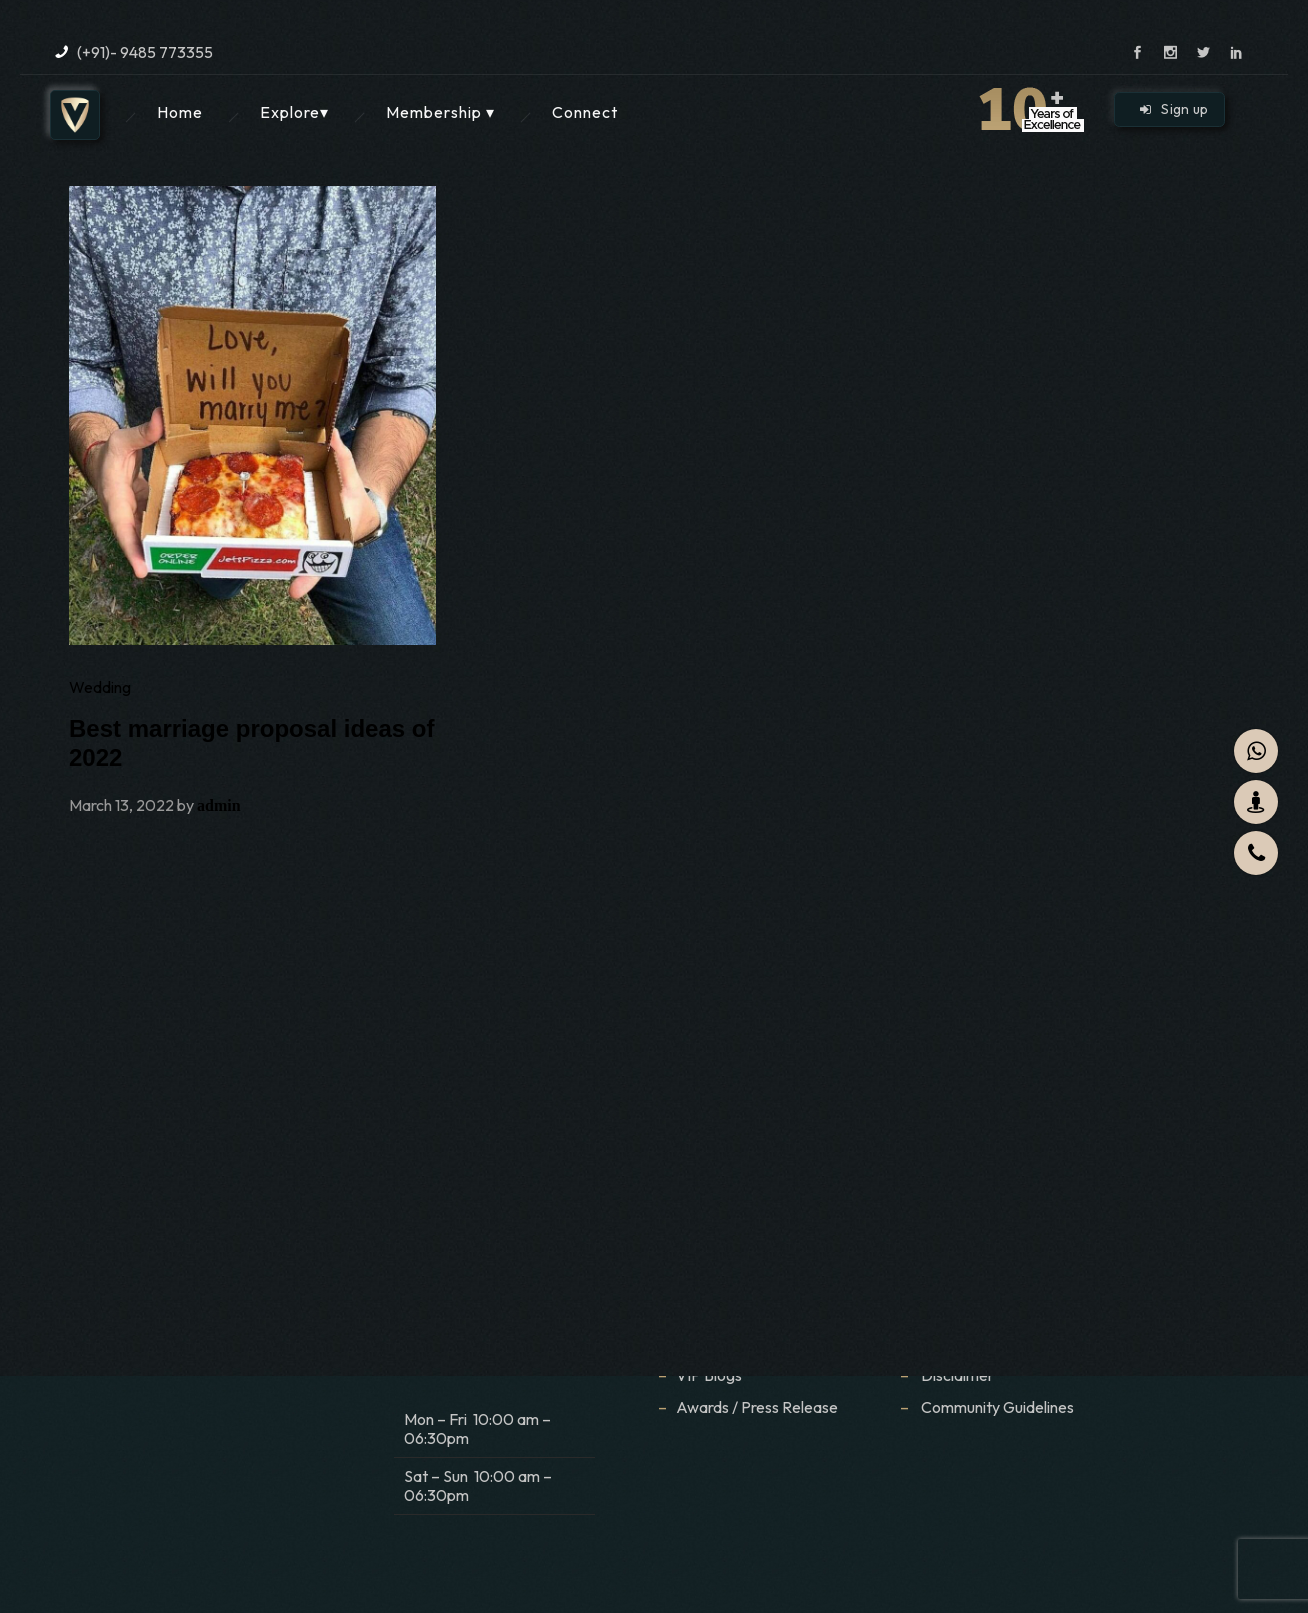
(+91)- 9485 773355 (145, 52)
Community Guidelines (997, 1407)
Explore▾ (294, 112)
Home (180, 112)
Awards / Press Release (757, 1407)
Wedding (100, 687)
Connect (585, 112)
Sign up (1174, 109)
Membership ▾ (440, 112)
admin (219, 805)
